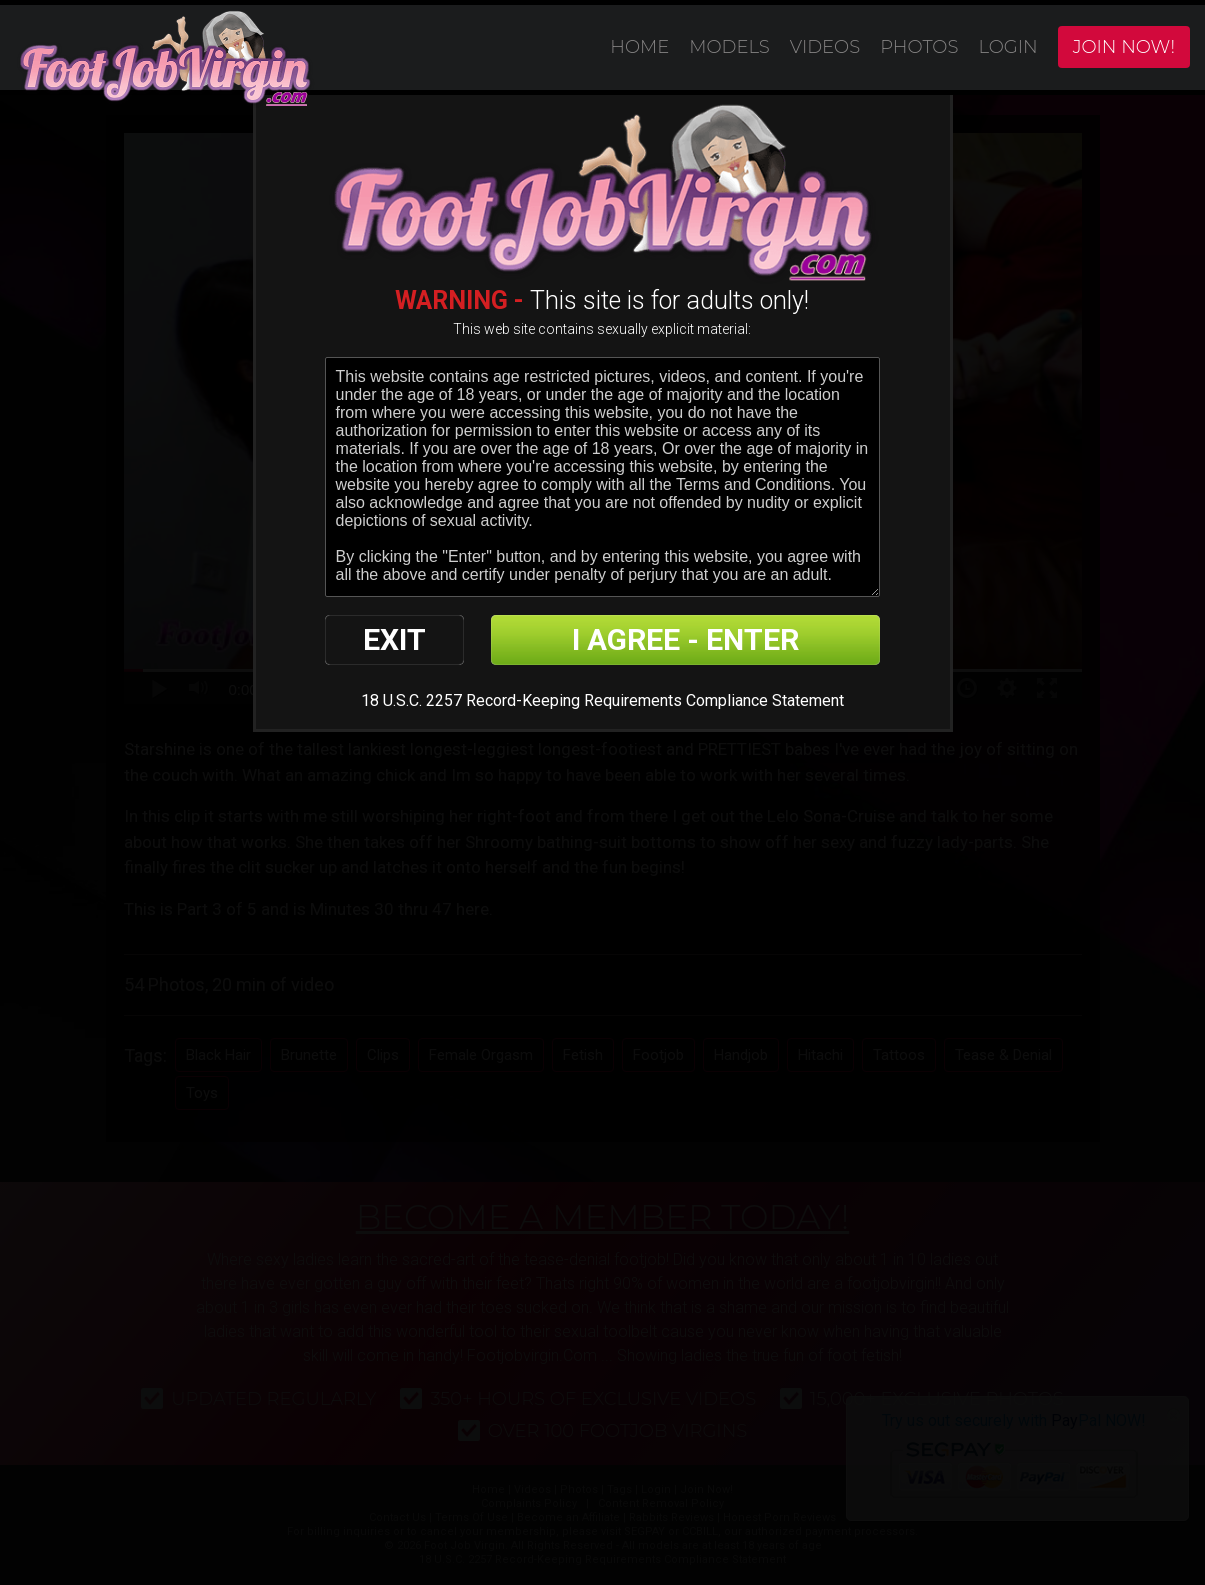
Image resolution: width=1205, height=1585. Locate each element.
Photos (919, 47)
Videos (825, 47)
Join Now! (1124, 47)
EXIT (394, 639)
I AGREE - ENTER (685, 639)
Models (729, 47)
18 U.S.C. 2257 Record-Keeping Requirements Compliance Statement (602, 700)
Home (639, 47)
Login (1007, 47)
